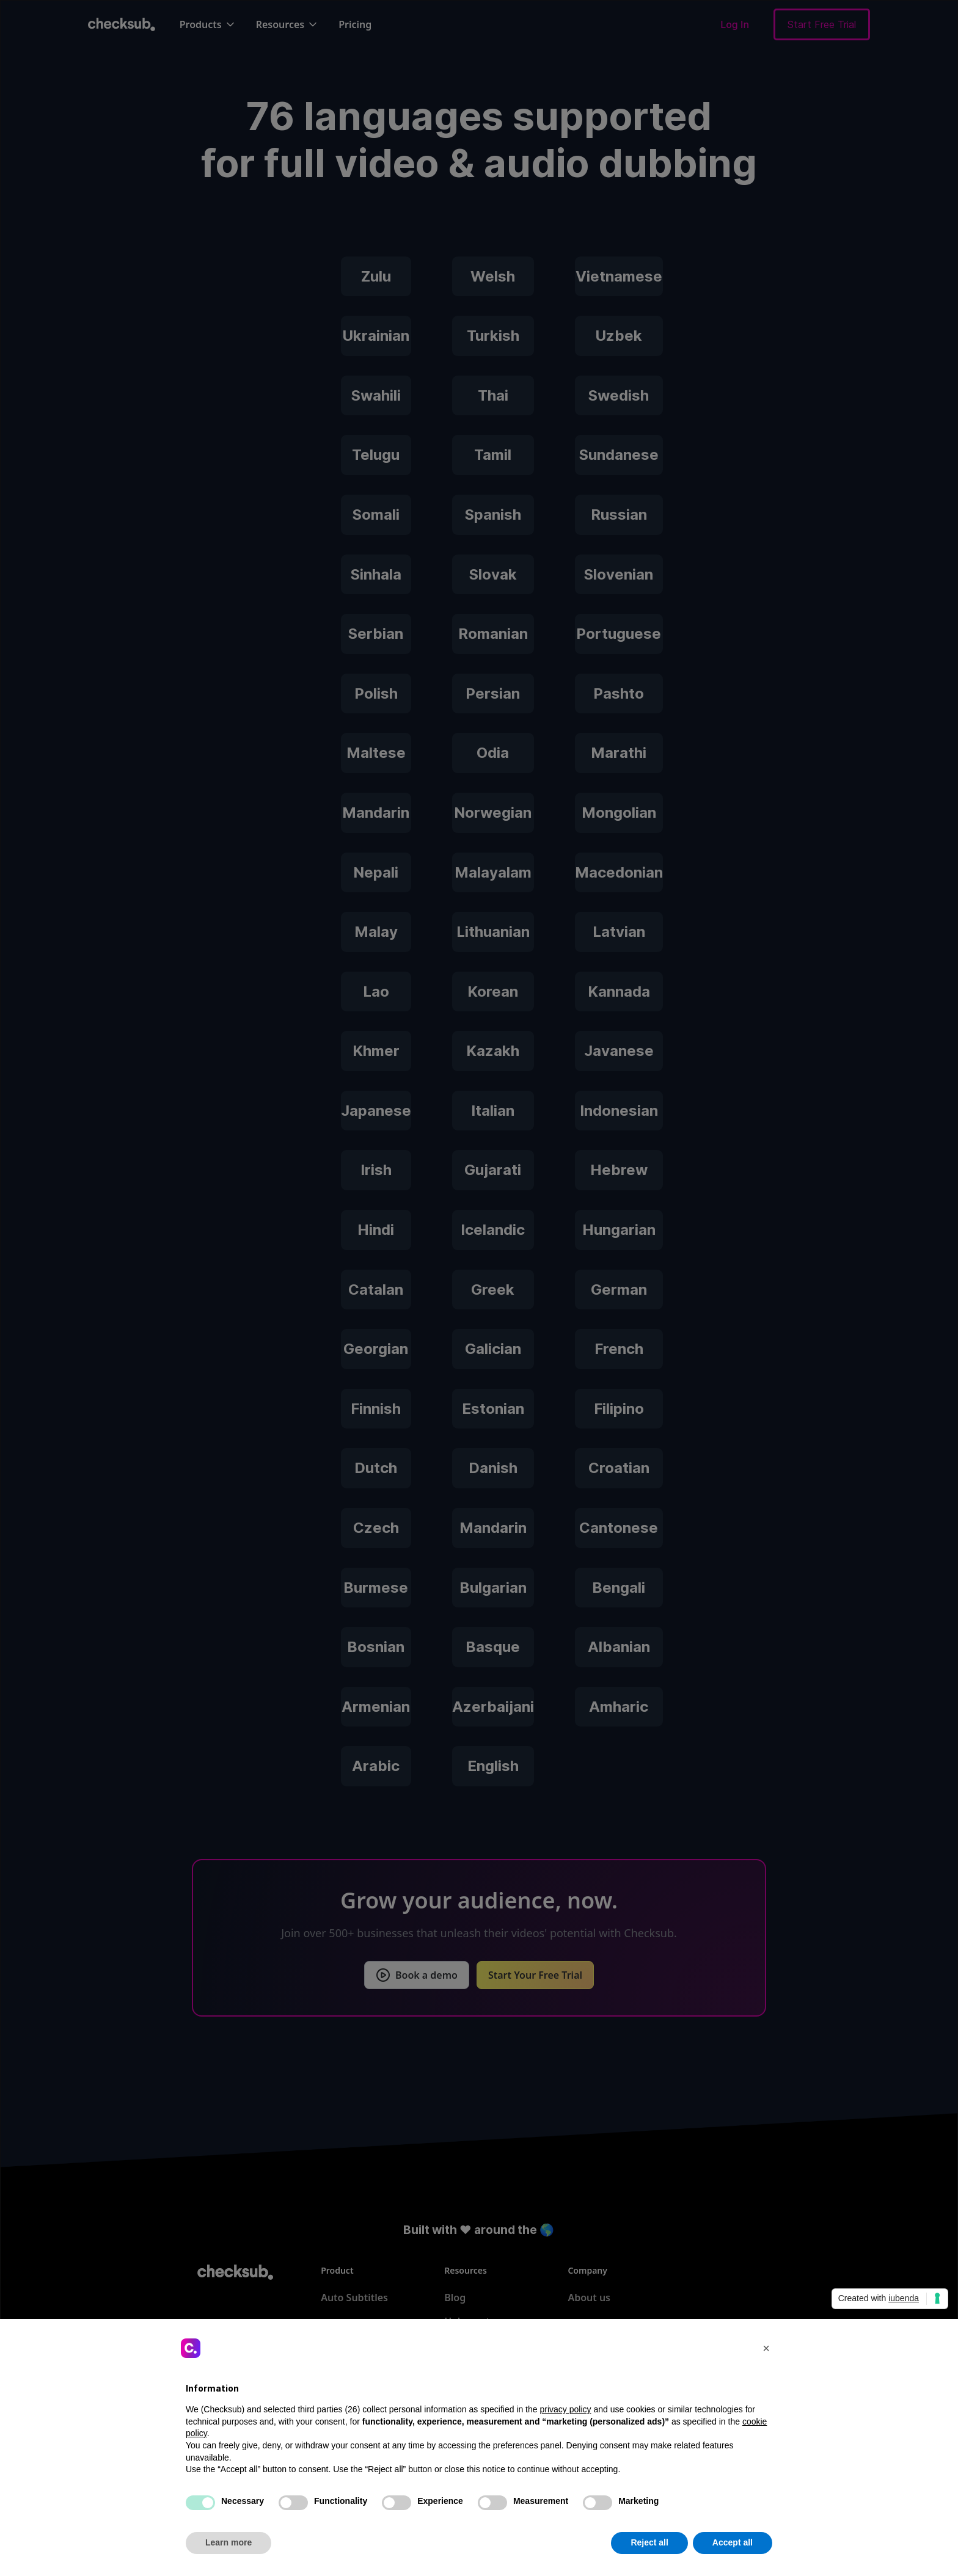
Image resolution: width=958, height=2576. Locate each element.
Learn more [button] (228, 2542)
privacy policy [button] (565, 2409)
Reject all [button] (649, 2542)
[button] (766, 2348)
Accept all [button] (732, 2542)
